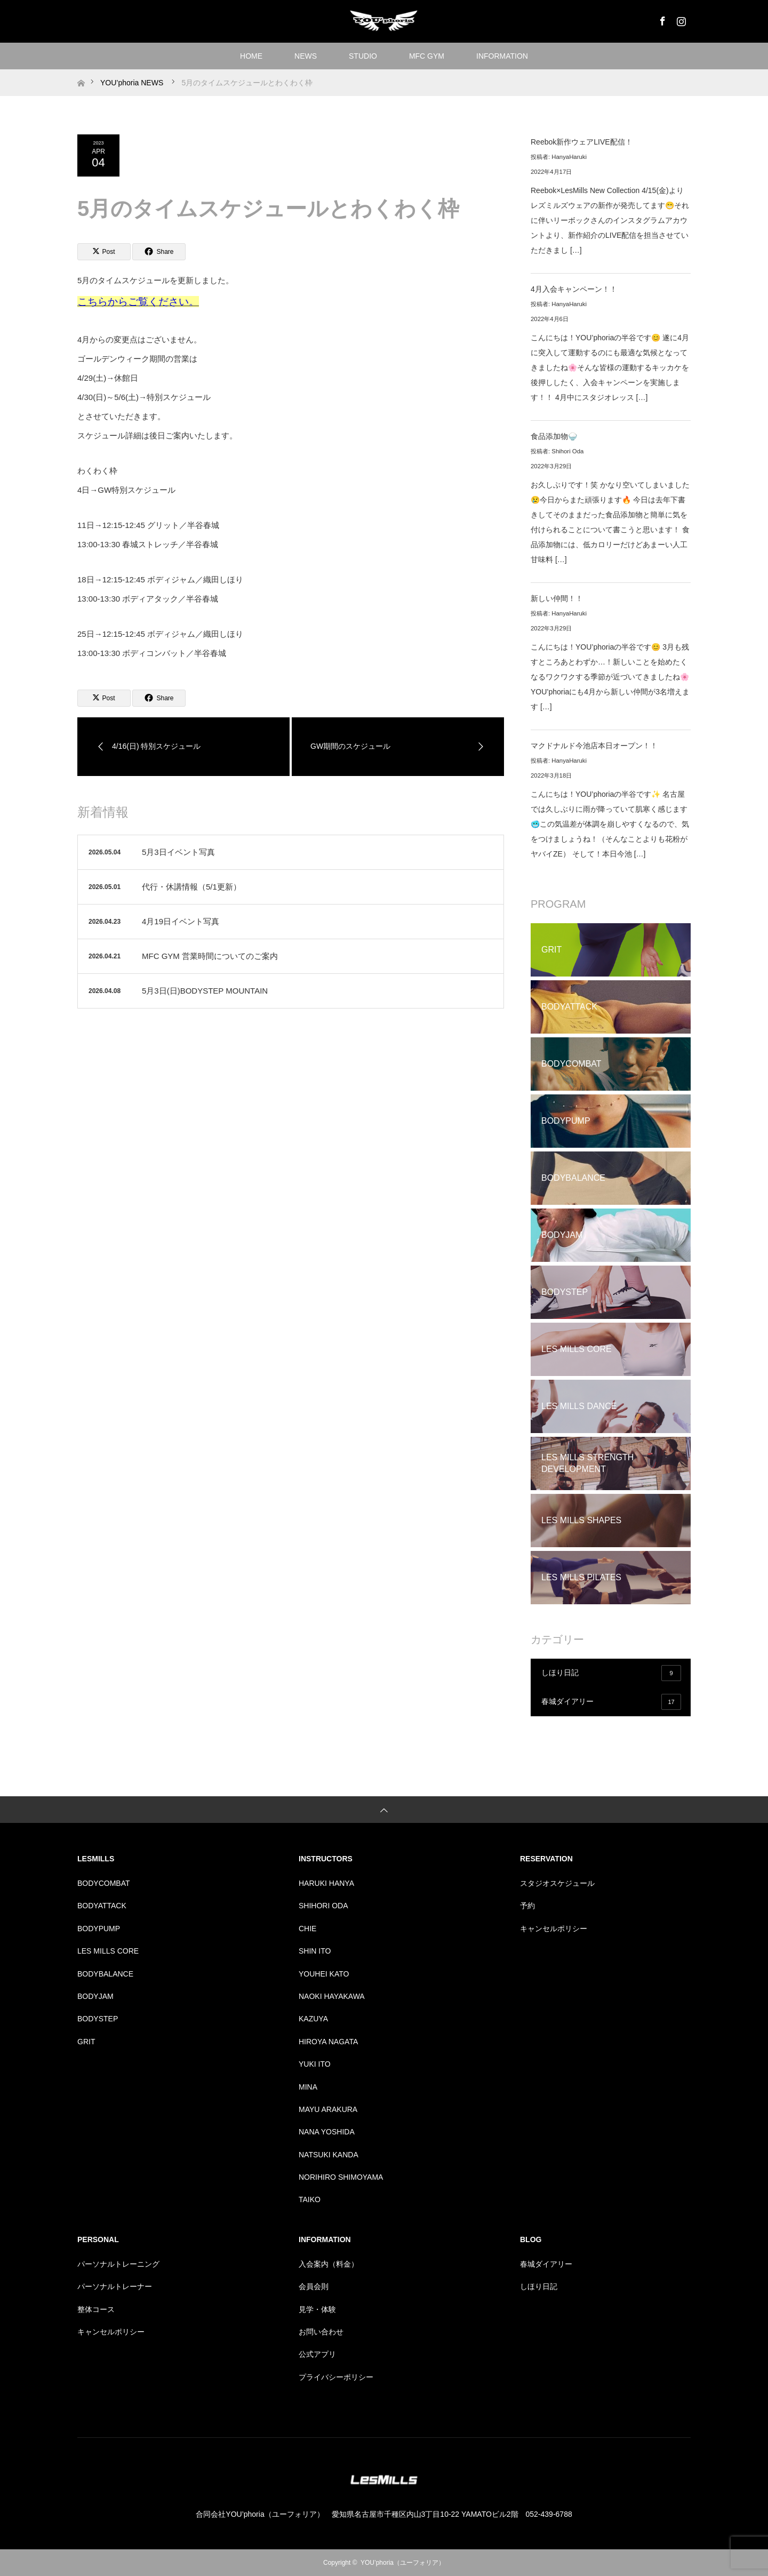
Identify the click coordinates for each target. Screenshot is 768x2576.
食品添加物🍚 (554, 436)
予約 (527, 1905)
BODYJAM (95, 1996)
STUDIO (363, 56)
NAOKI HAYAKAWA (332, 1996)
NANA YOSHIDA (327, 2131)
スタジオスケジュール (557, 1883)
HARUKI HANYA (326, 1883)
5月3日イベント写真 (178, 852)
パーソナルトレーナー (114, 2286)
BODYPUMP (98, 1928)
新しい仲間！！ (557, 598)
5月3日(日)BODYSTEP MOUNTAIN (205, 990)
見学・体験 (317, 2309)
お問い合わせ (321, 2331)
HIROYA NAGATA (328, 2041)
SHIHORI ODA (323, 1905)
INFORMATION (502, 56)
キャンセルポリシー (553, 1928)
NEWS (305, 56)
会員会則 (314, 2286)
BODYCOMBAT (103, 1883)
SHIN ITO (315, 1951)
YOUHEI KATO (324, 1974)
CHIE (307, 1928)
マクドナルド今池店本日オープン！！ (594, 745)
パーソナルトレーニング (118, 2264)
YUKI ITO (315, 2064)
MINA (308, 2087)
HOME (251, 56)
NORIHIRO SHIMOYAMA (341, 2177)
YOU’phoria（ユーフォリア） (403, 2562)
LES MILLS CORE (108, 1951)
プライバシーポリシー (336, 2377)
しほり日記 (611, 1673)
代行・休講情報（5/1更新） (191, 886)
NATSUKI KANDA (328, 2154)
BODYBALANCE (105, 1974)
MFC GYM (426, 56)
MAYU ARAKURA (328, 2109)
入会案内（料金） (328, 2264)
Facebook (661, 19)
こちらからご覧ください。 (138, 301)
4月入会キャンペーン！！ (574, 289)
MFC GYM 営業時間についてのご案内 (210, 956)
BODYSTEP (97, 2018)
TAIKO (310, 2199)
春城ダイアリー (611, 1702)
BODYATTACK (101, 1905)
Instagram (680, 19)
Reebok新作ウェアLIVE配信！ (582, 142)
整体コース (96, 2309)
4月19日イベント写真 (180, 921)
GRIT (86, 2041)
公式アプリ (317, 2354)
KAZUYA (313, 2018)
